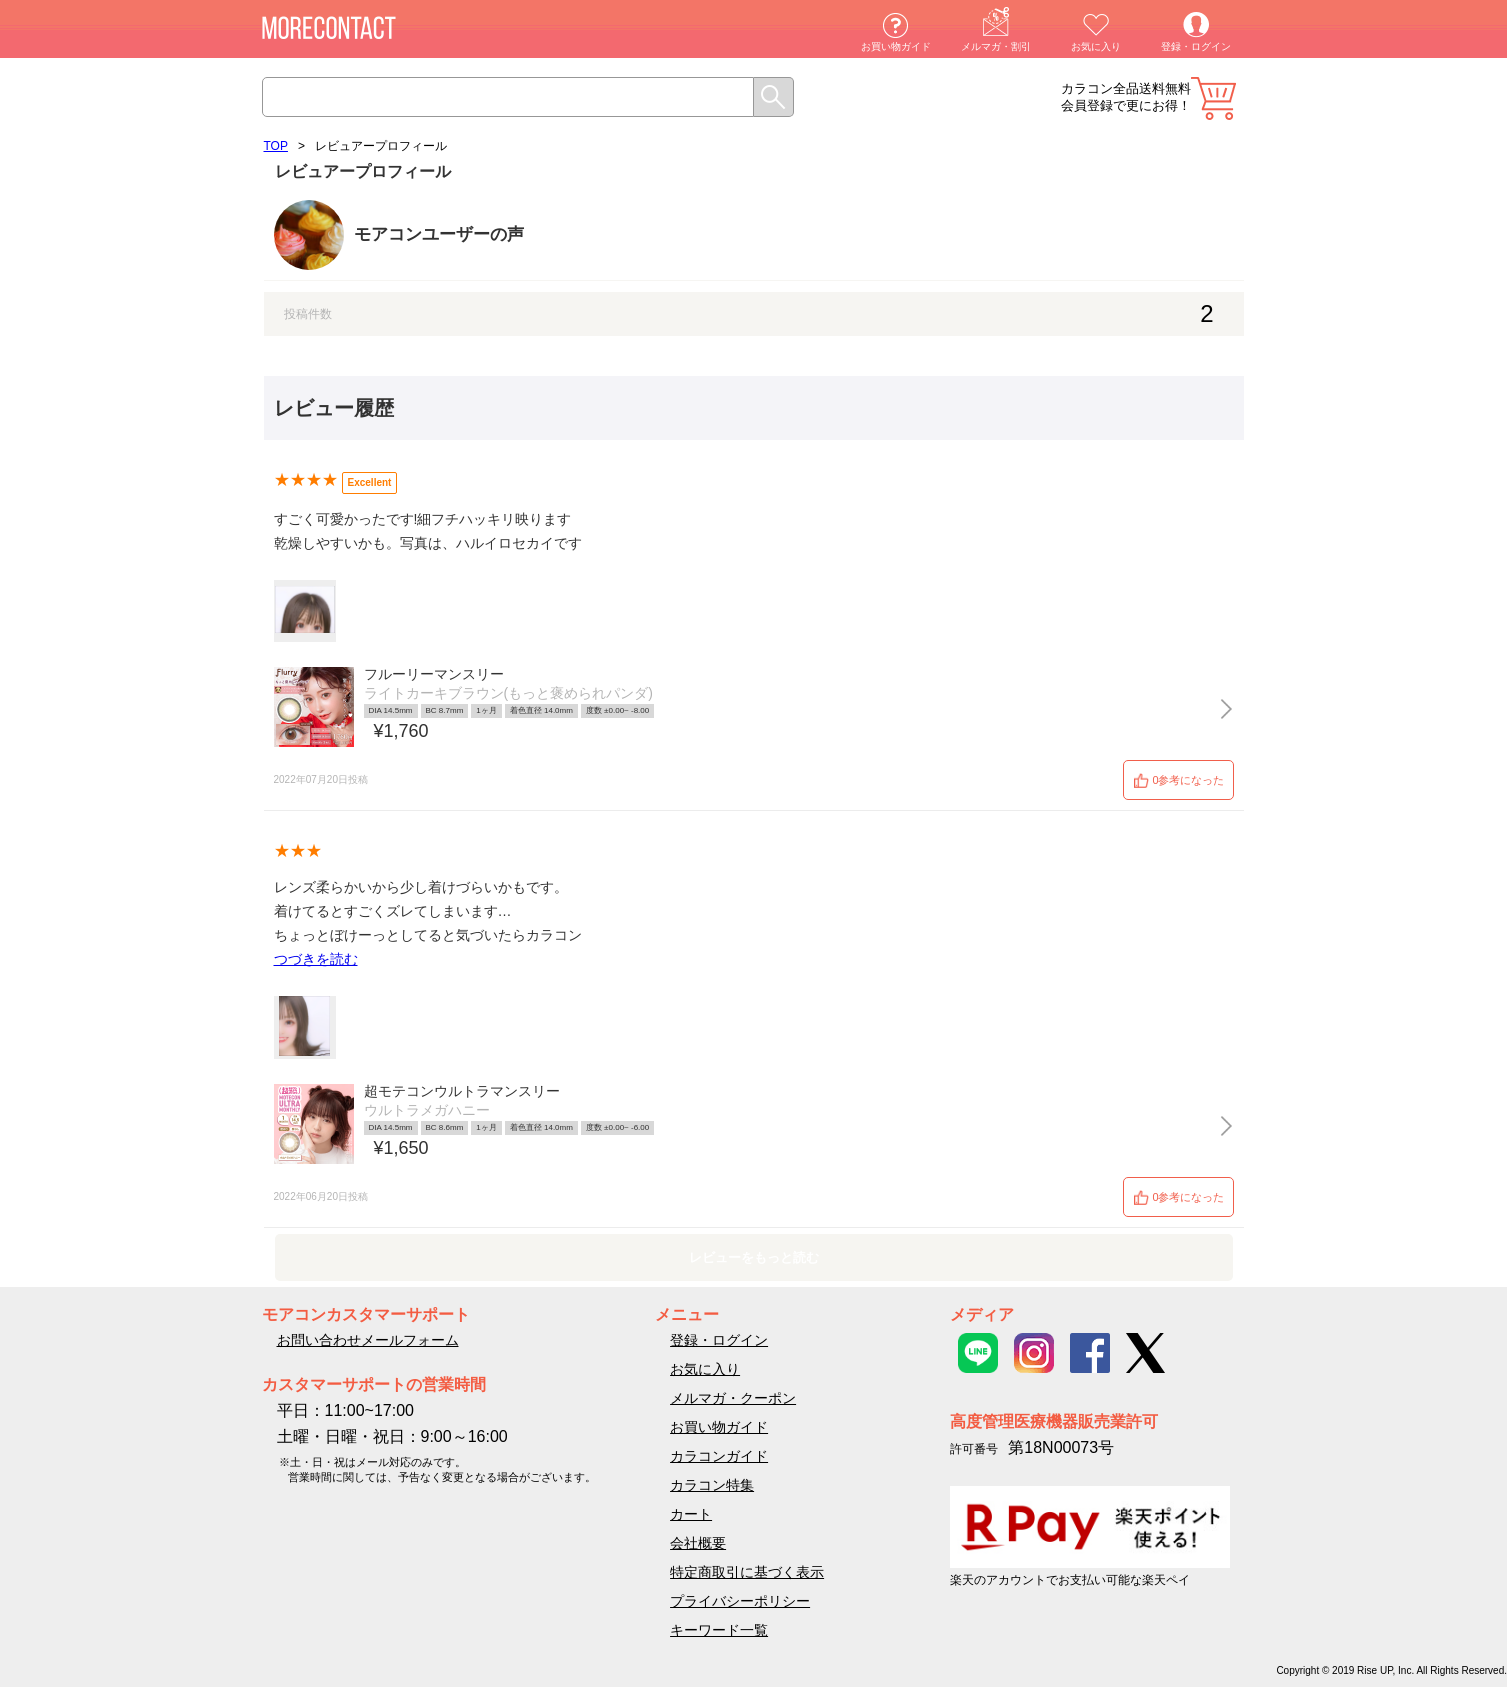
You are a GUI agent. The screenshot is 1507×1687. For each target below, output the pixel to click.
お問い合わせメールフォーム (368, 1340)
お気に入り (1096, 46)
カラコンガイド (719, 1456)
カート (1213, 98)
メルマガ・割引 (996, 46)
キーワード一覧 (719, 1630)
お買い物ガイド (896, 46)
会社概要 (698, 1543)
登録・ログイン (1196, 46)
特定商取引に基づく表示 (747, 1572)
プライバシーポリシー (740, 1601)
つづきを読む (316, 959)
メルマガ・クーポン (733, 1398)
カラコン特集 (712, 1485)
